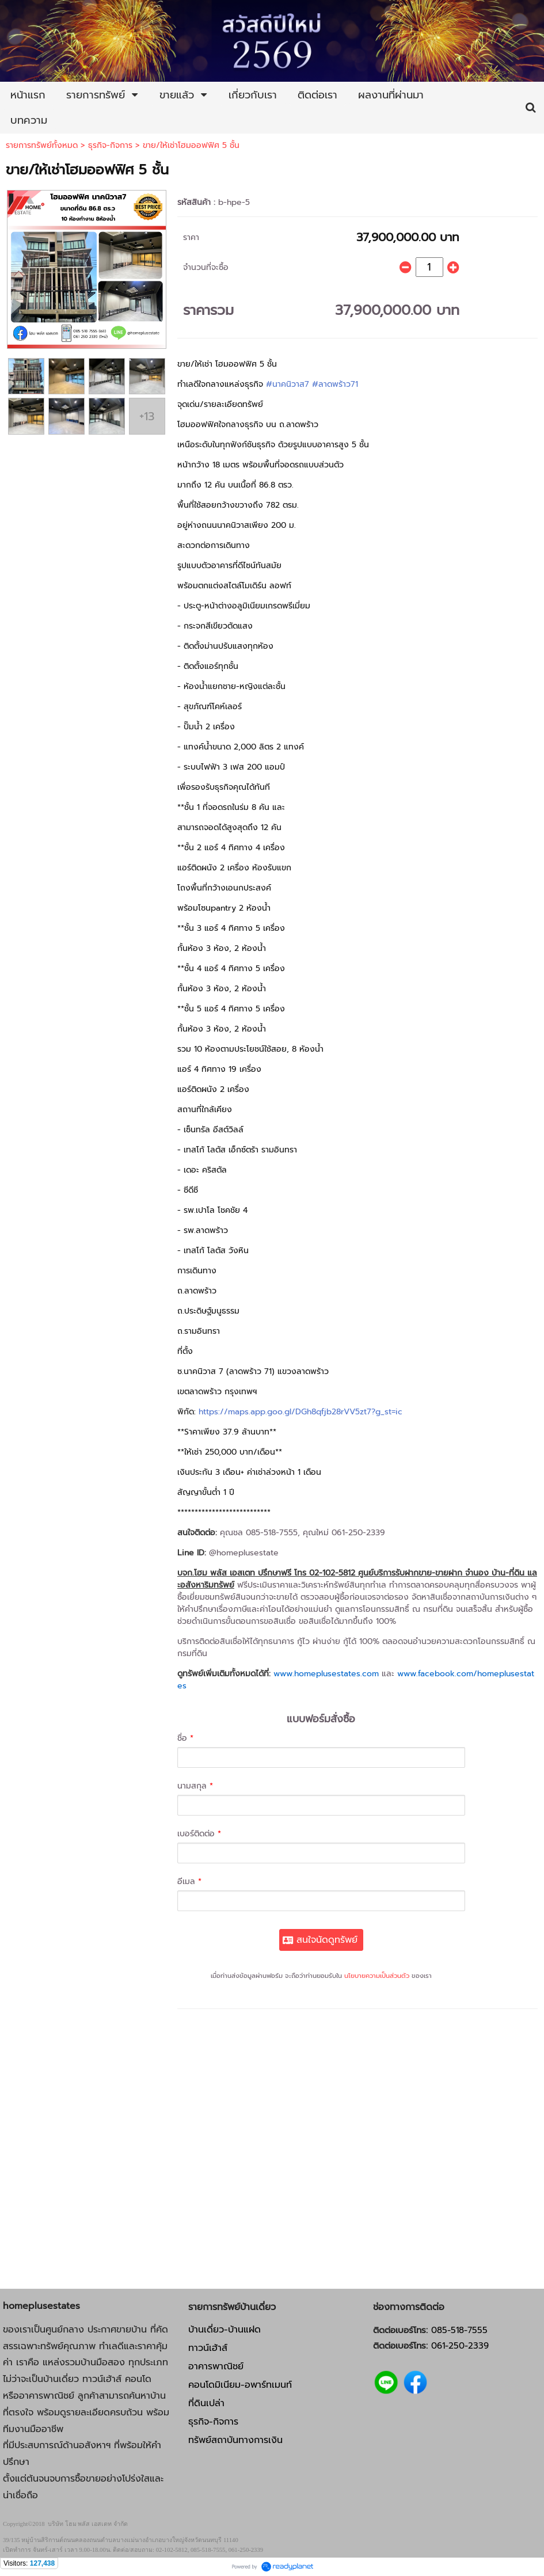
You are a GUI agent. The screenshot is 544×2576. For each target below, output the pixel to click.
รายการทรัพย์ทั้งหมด (42, 145)
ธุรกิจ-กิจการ (110, 145)
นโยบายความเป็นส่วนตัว (376, 1976)
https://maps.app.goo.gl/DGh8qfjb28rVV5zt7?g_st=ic (300, 1412)
